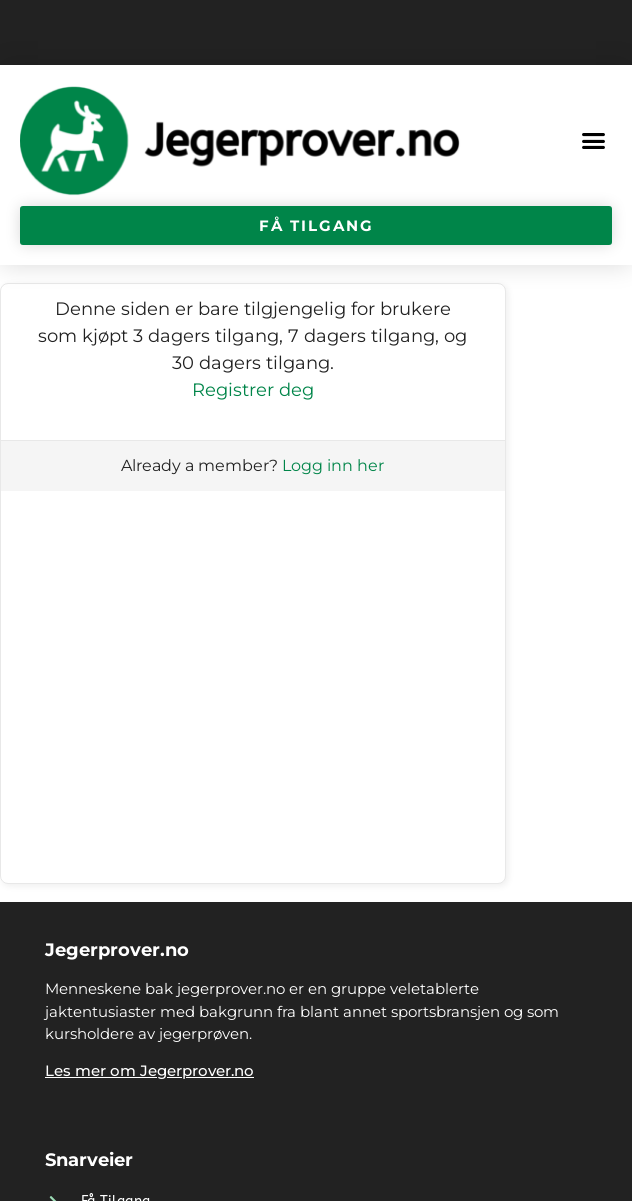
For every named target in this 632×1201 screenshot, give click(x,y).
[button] (594, 141)
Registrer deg (253, 390)
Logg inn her (333, 465)
